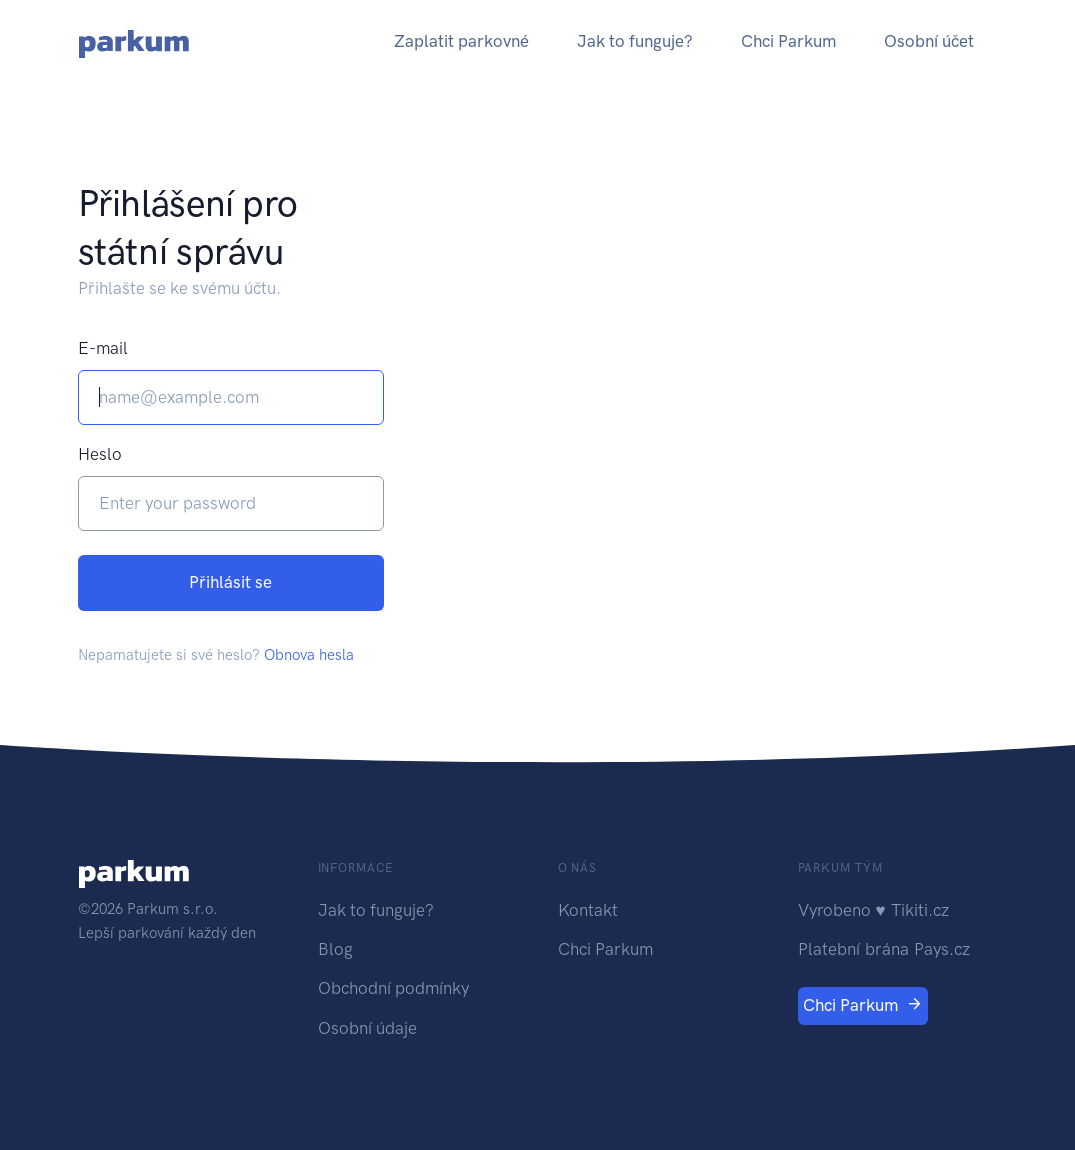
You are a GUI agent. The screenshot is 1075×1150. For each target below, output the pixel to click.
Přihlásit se (230, 582)
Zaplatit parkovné (461, 41)
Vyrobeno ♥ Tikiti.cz (873, 910)
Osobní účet (929, 41)
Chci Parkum (788, 41)
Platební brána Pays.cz (884, 949)
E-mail (103, 348)
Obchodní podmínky (393, 988)
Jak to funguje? (635, 41)
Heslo (100, 454)
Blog (335, 949)
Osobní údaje (367, 1028)
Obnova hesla (309, 655)
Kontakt (588, 910)
